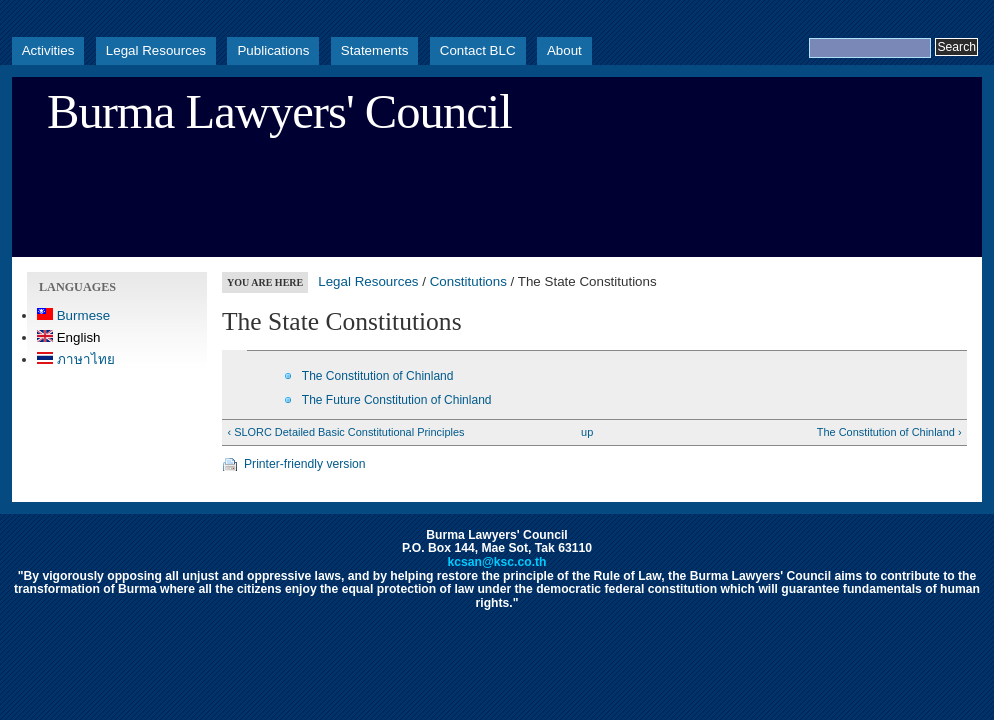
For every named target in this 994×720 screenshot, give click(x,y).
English (69, 337)
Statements (375, 50)
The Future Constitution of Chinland (397, 400)
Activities (48, 50)
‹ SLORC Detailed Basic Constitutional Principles (345, 432)
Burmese (73, 315)
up (587, 432)
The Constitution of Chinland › (889, 432)
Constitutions (468, 281)
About (564, 50)
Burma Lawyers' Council (279, 112)
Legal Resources (156, 50)
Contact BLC (478, 50)
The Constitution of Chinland (378, 376)
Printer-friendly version (305, 464)
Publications (273, 50)
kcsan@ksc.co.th (496, 562)
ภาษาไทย (76, 359)
